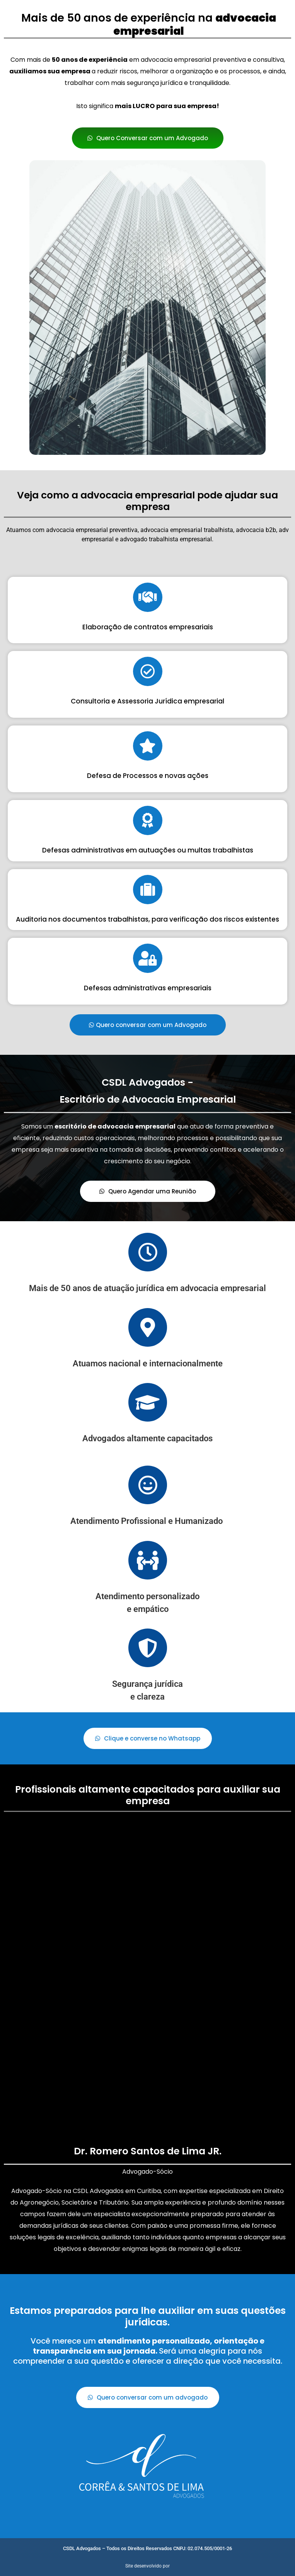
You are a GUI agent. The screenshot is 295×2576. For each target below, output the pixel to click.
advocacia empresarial (77, 530)
